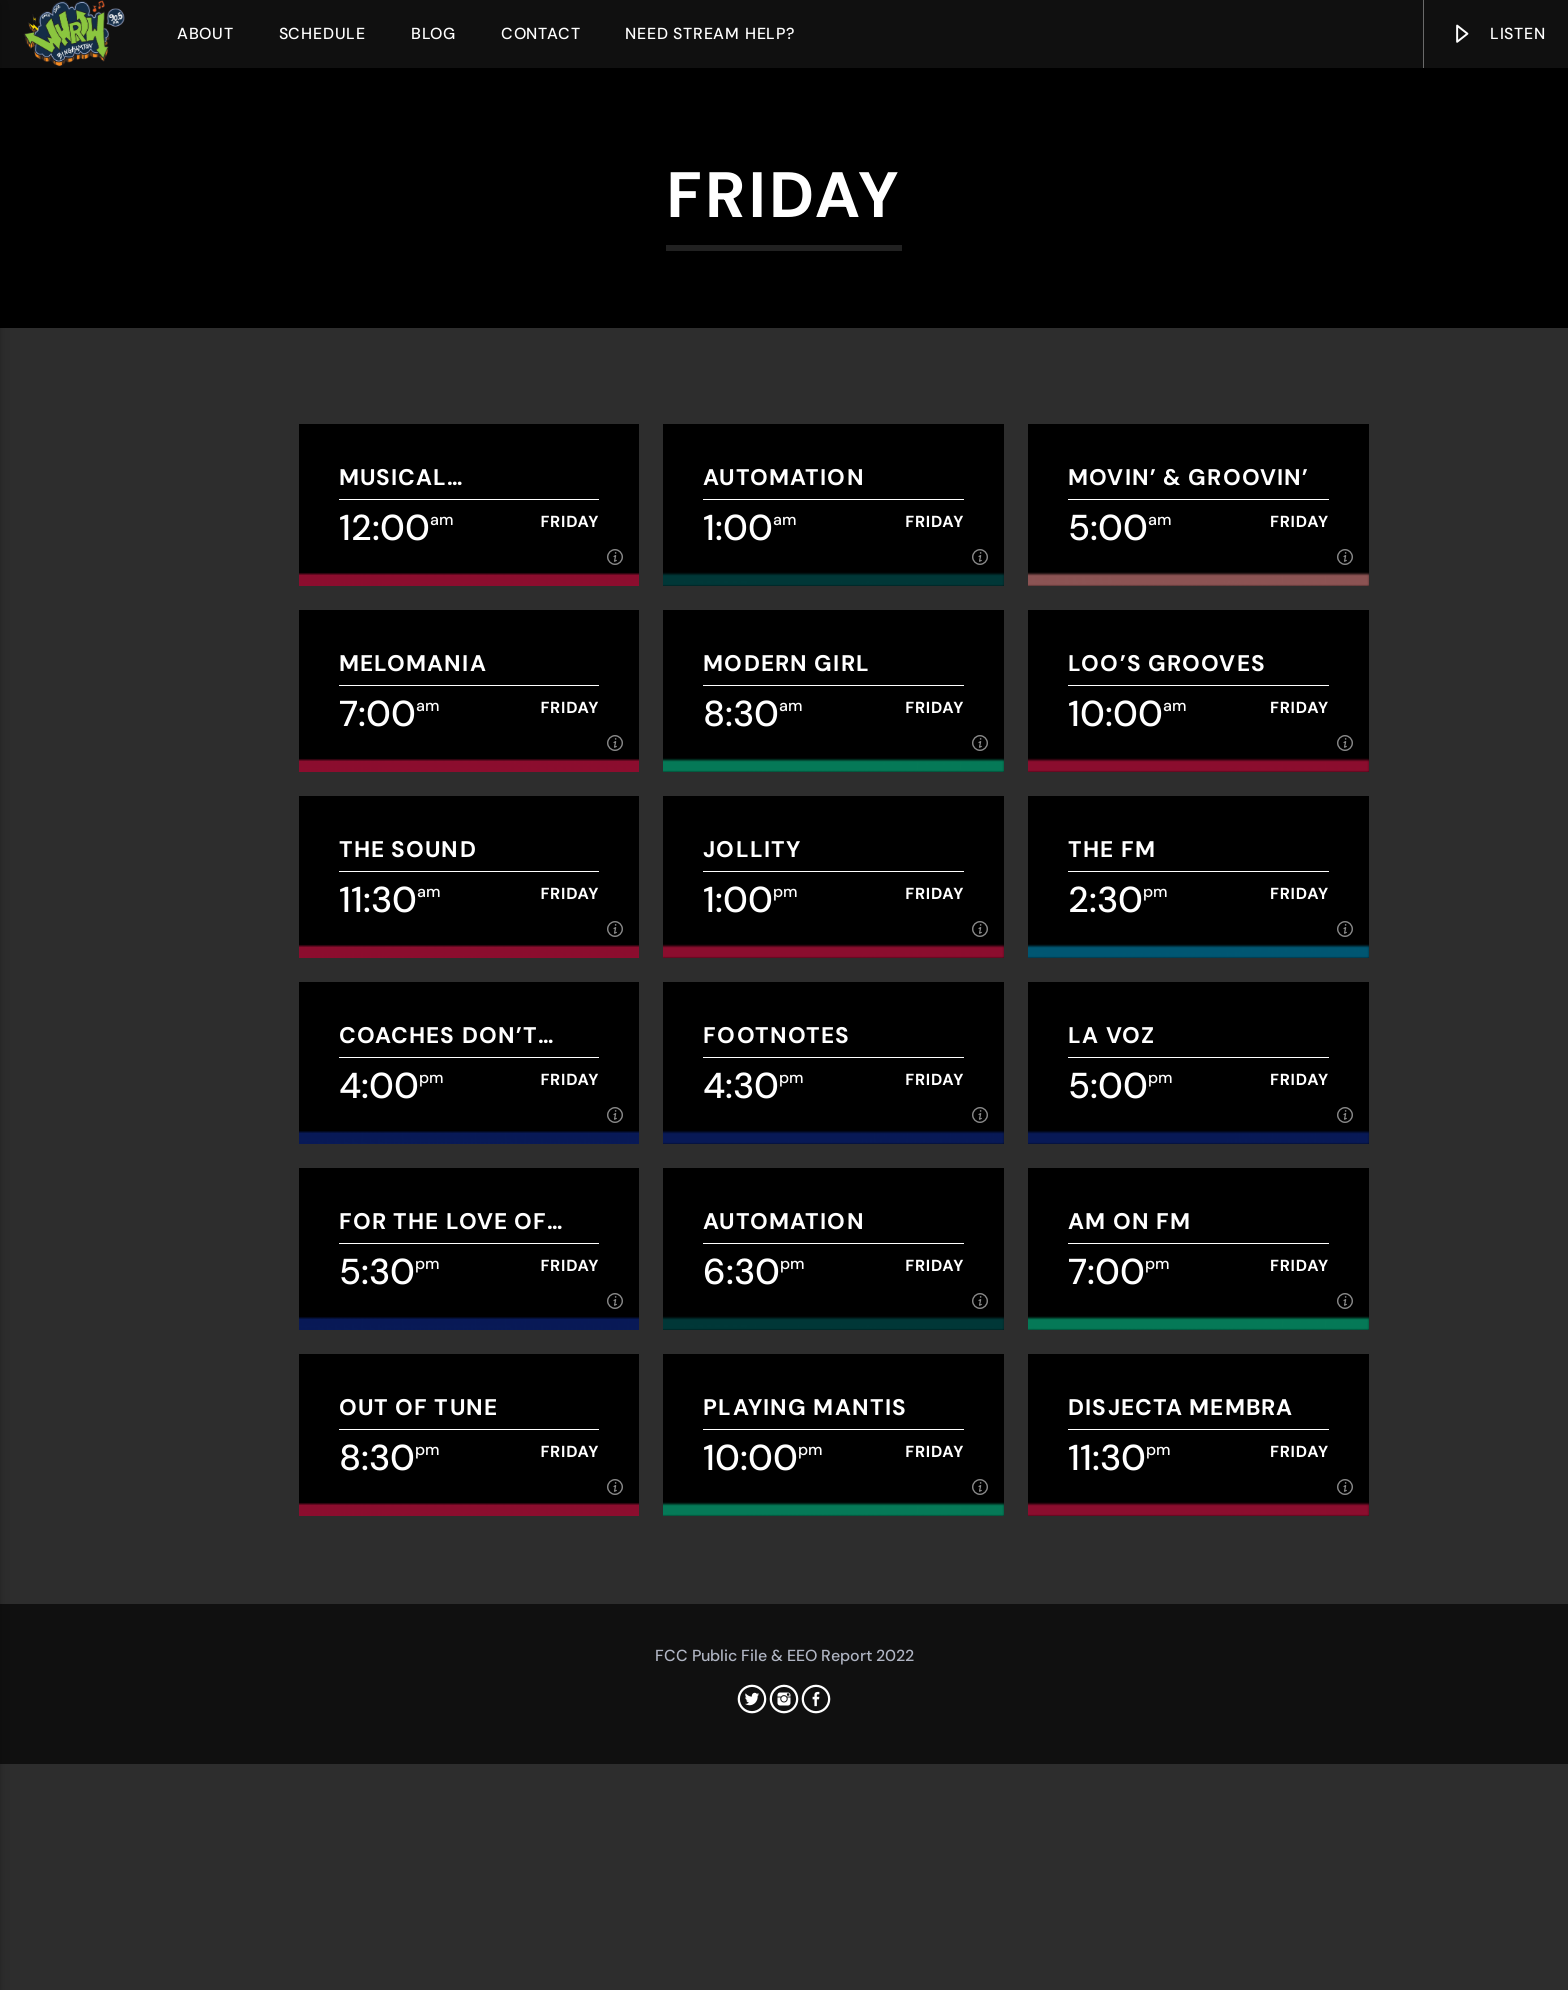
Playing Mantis (805, 1927)
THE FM (1112, 1369)
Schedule (322, 33)
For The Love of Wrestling (443, 1741)
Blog (433, 33)
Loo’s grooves (1167, 1183)
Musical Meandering (419, 997)
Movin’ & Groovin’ (1188, 997)
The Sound (408, 1369)
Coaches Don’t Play (439, 1555)
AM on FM (1129, 1741)
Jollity (752, 1369)
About (205, 33)
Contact (541, 33)
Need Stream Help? (710, 33)
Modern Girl (786, 1183)
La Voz (1111, 1555)
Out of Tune (418, 1927)
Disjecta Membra (1180, 1927)
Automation (783, 997)
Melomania (413, 1183)
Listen (1498, 37)
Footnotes (776, 1555)
